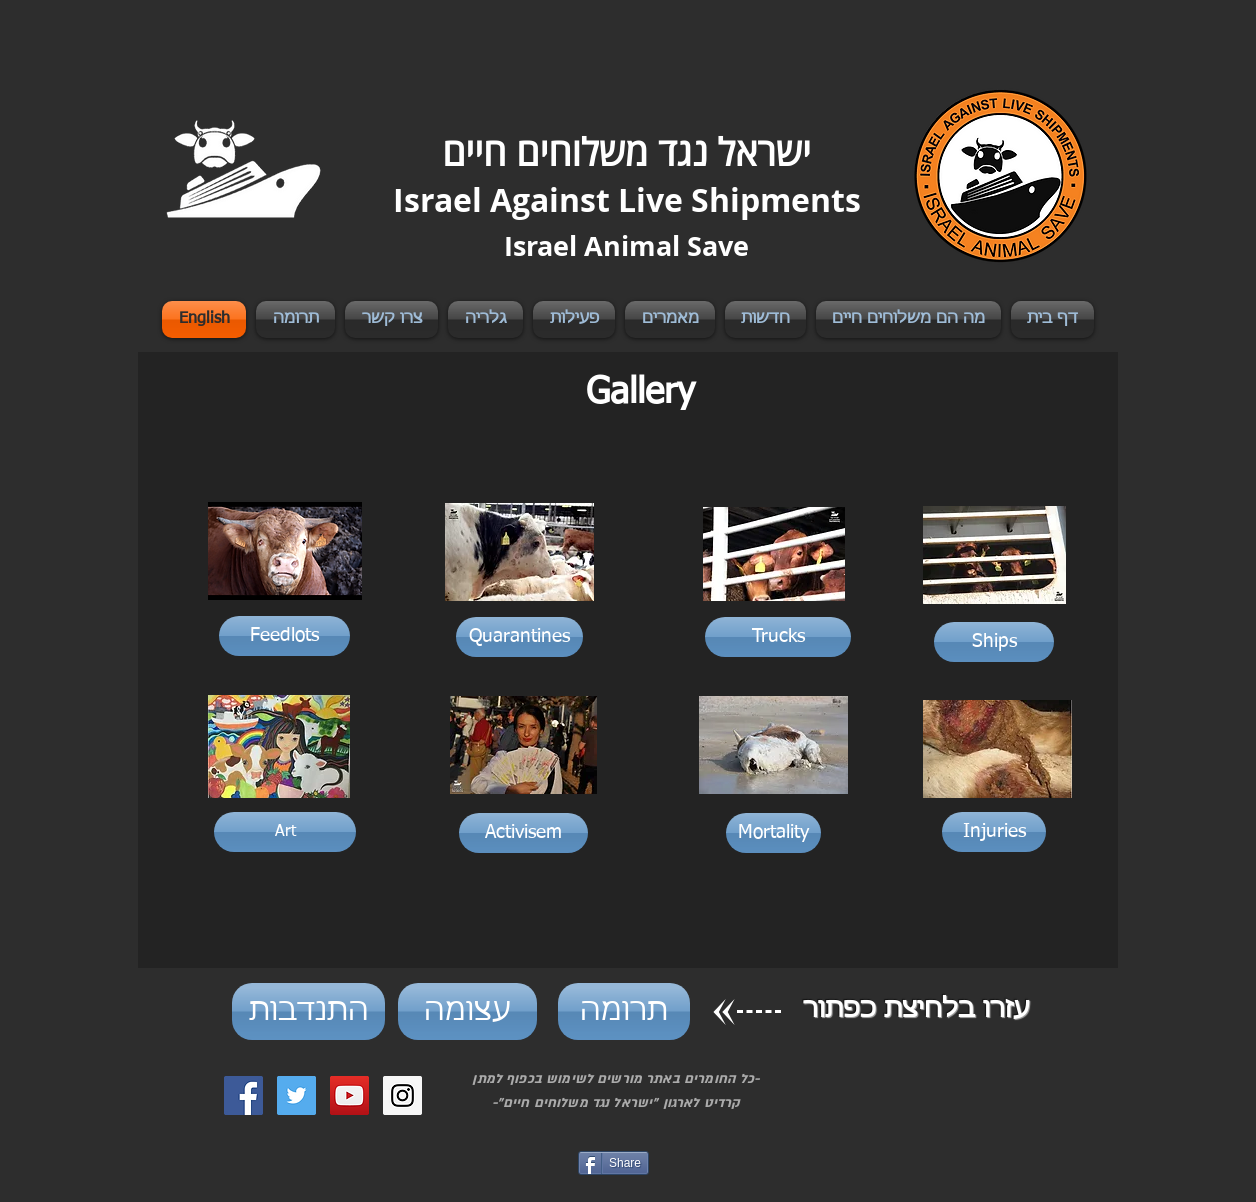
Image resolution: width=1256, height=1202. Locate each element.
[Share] (613, 1163)
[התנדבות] (308, 1011)
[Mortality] (773, 833)
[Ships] (994, 642)
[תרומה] (624, 1011)
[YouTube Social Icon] (349, 1095)
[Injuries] (994, 832)
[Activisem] (523, 833)
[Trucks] (778, 637)
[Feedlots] (284, 636)
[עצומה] (467, 1011)
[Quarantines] (519, 637)
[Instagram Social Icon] (402, 1095)
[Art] (285, 832)
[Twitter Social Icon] (296, 1095)
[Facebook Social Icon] (243, 1095)
